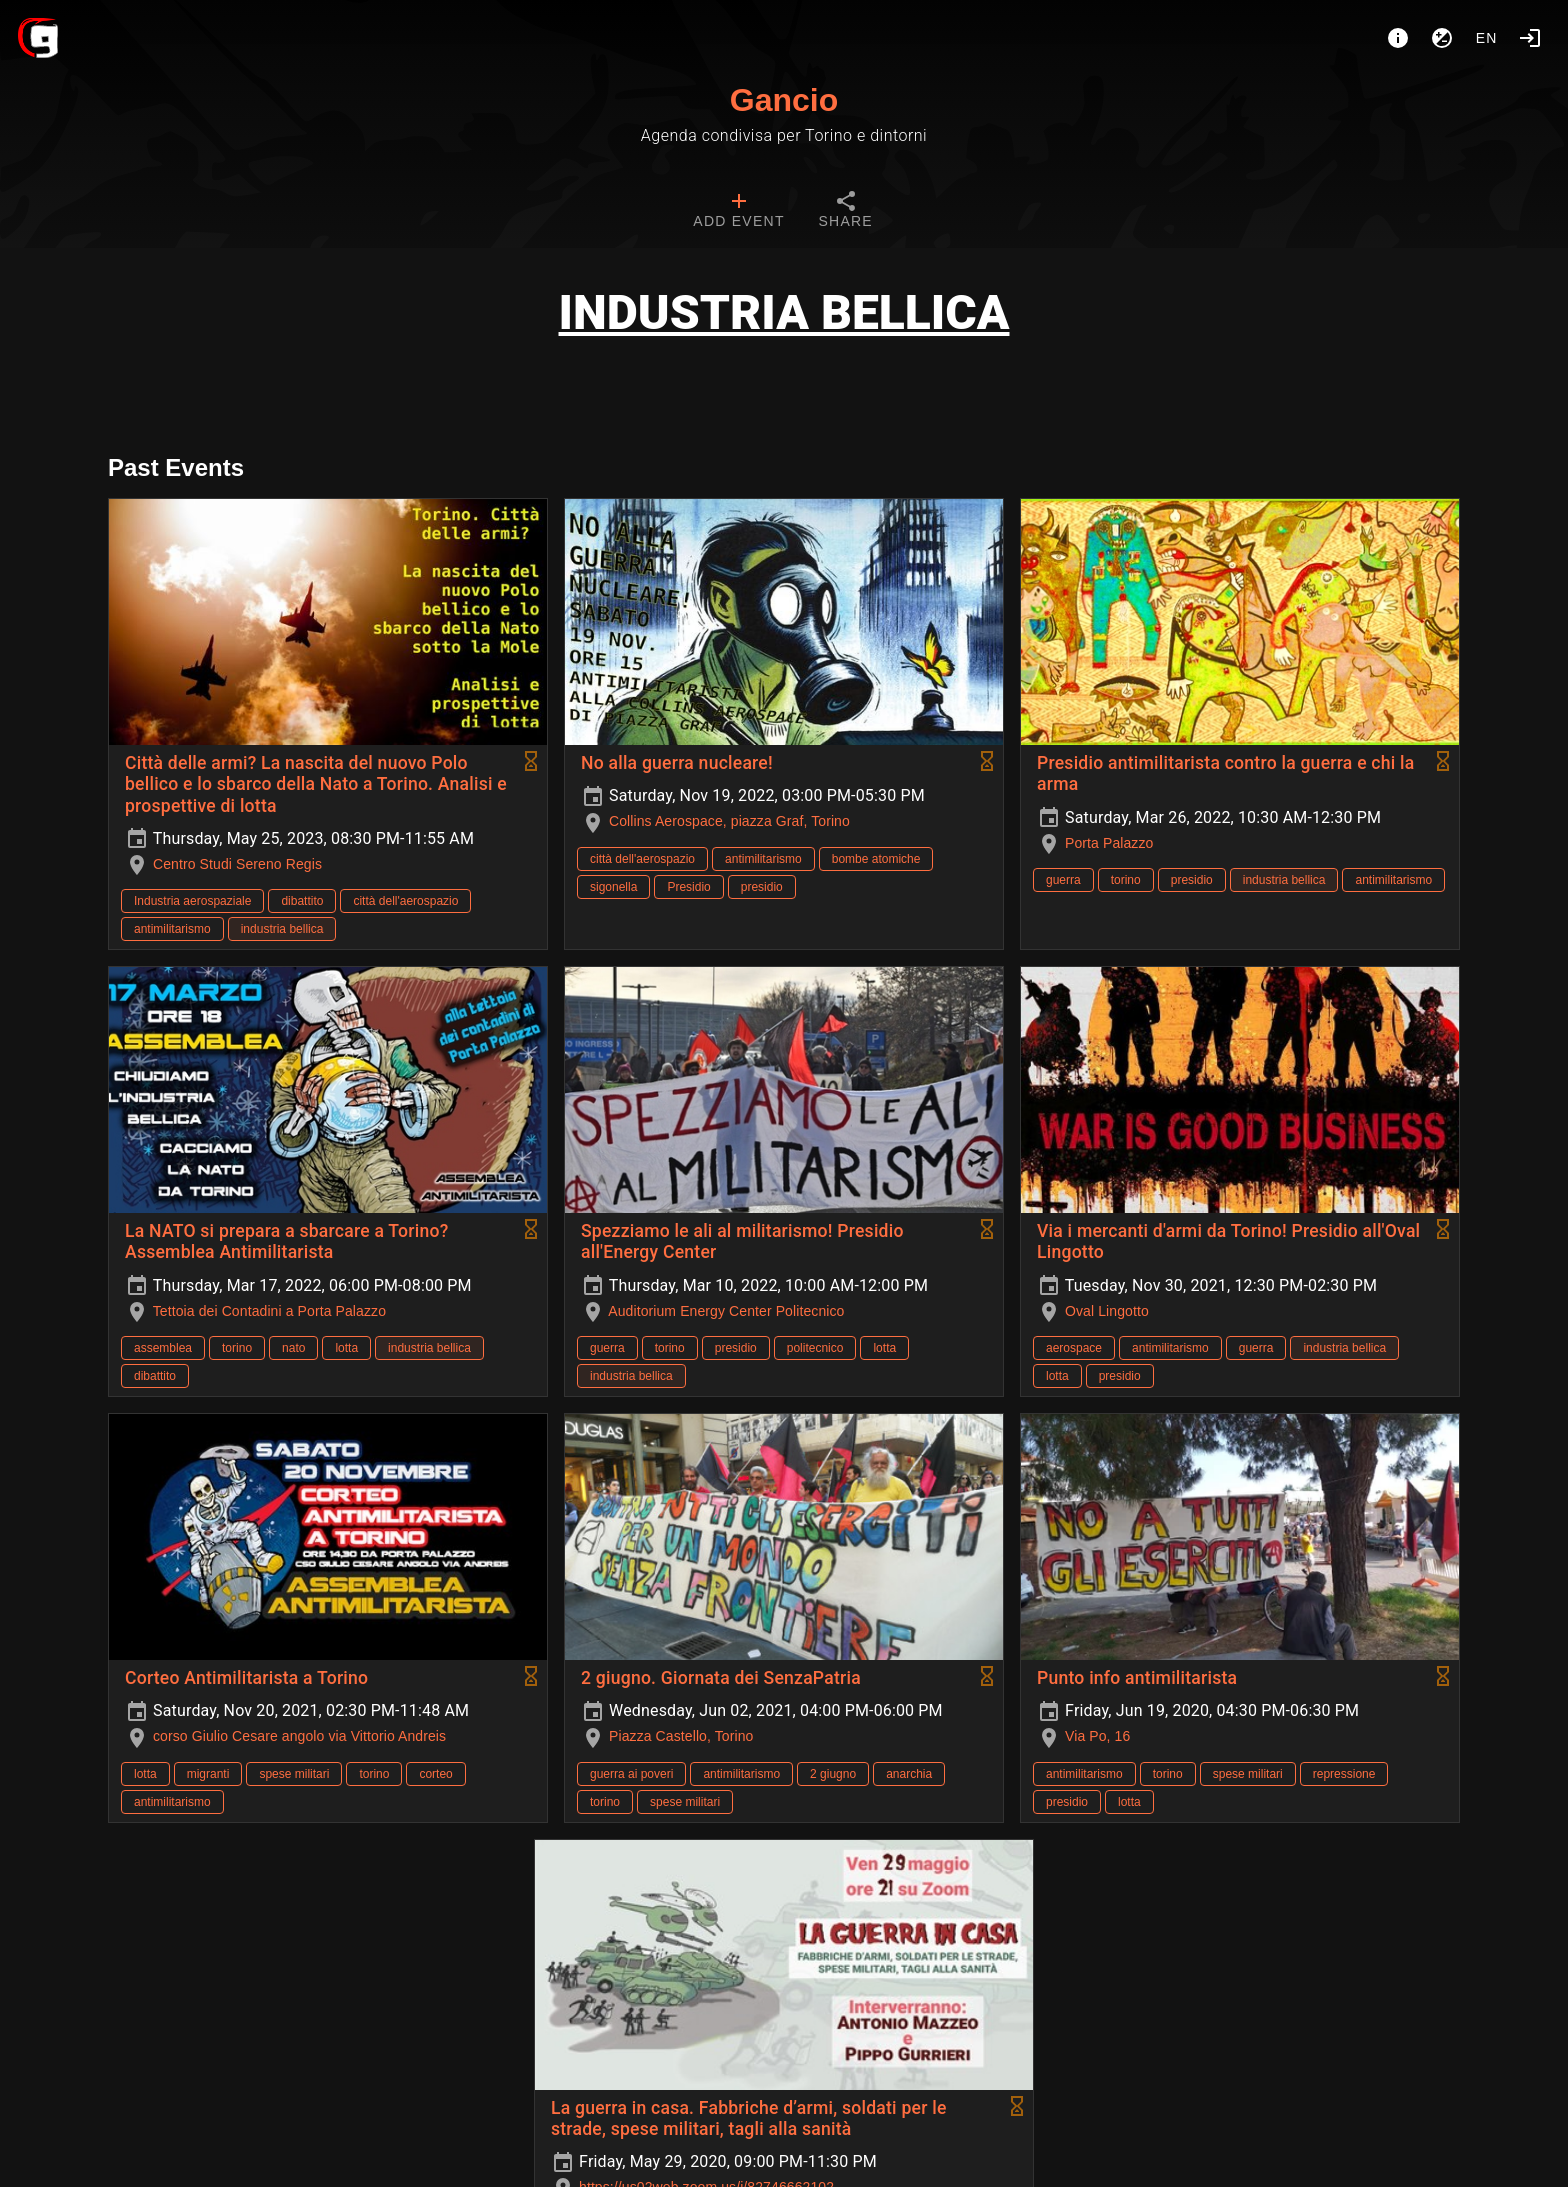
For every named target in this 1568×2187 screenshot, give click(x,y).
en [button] (1487, 38)
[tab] (738, 212)
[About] (1398, 38)
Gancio (784, 100)
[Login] (1530, 38)
